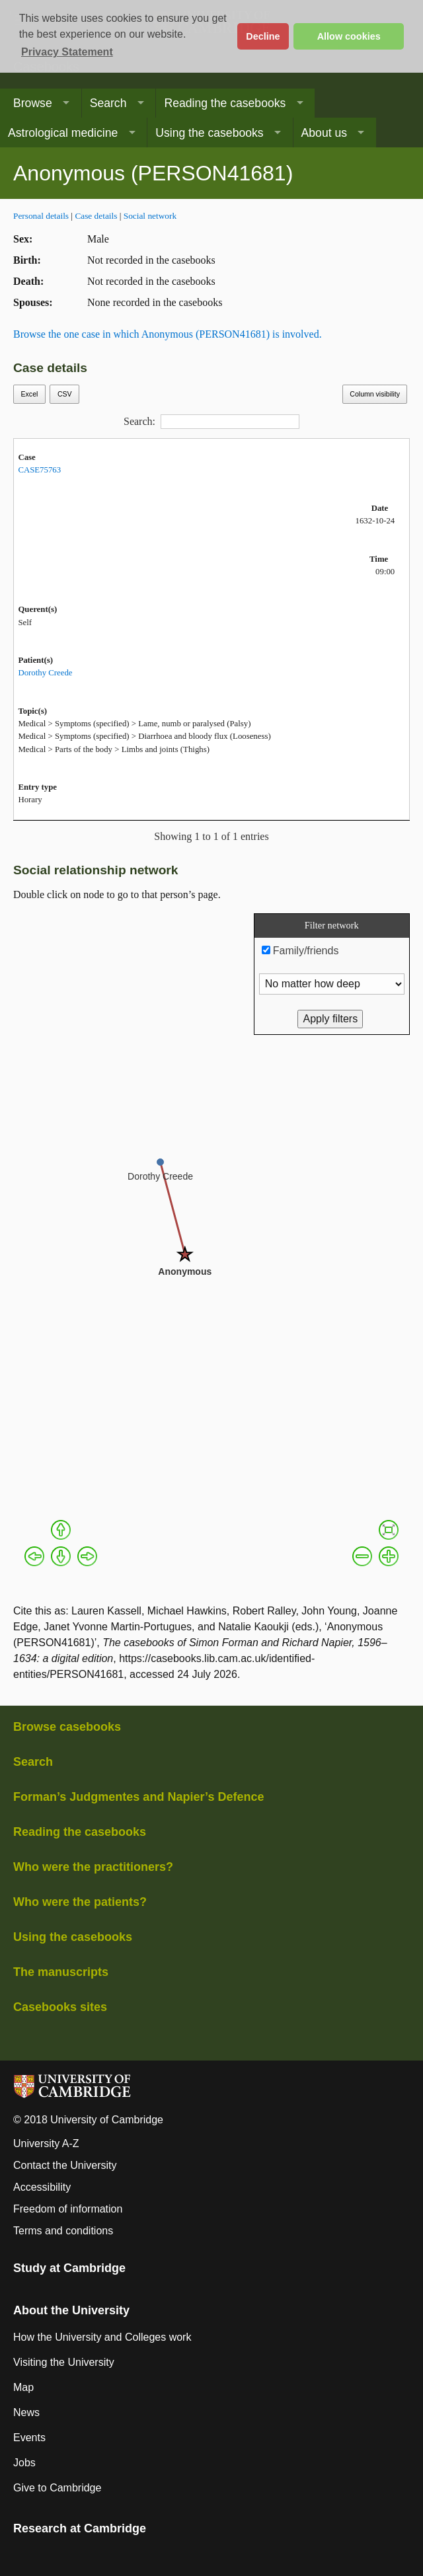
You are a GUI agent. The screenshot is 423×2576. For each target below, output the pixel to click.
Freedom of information (67, 2209)
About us (324, 132)
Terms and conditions (63, 2230)
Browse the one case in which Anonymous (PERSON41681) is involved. (167, 334)
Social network (150, 216)
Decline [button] (263, 36)
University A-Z (46, 2143)
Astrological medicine (63, 132)
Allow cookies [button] (349, 36)
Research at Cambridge (79, 2528)
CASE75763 (39, 469)
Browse (32, 103)
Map (23, 2387)
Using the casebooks (209, 132)
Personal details (41, 216)
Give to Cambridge (57, 2487)
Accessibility (42, 2187)
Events (29, 2437)
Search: (211, 421)
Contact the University (65, 2165)
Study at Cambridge (69, 2268)
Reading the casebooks (225, 103)
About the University (71, 2310)
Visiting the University (63, 2362)
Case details (96, 216)
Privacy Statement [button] (67, 51)
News (26, 2412)
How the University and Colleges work (102, 2337)
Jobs (24, 2462)
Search (108, 103)
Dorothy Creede (45, 672)
